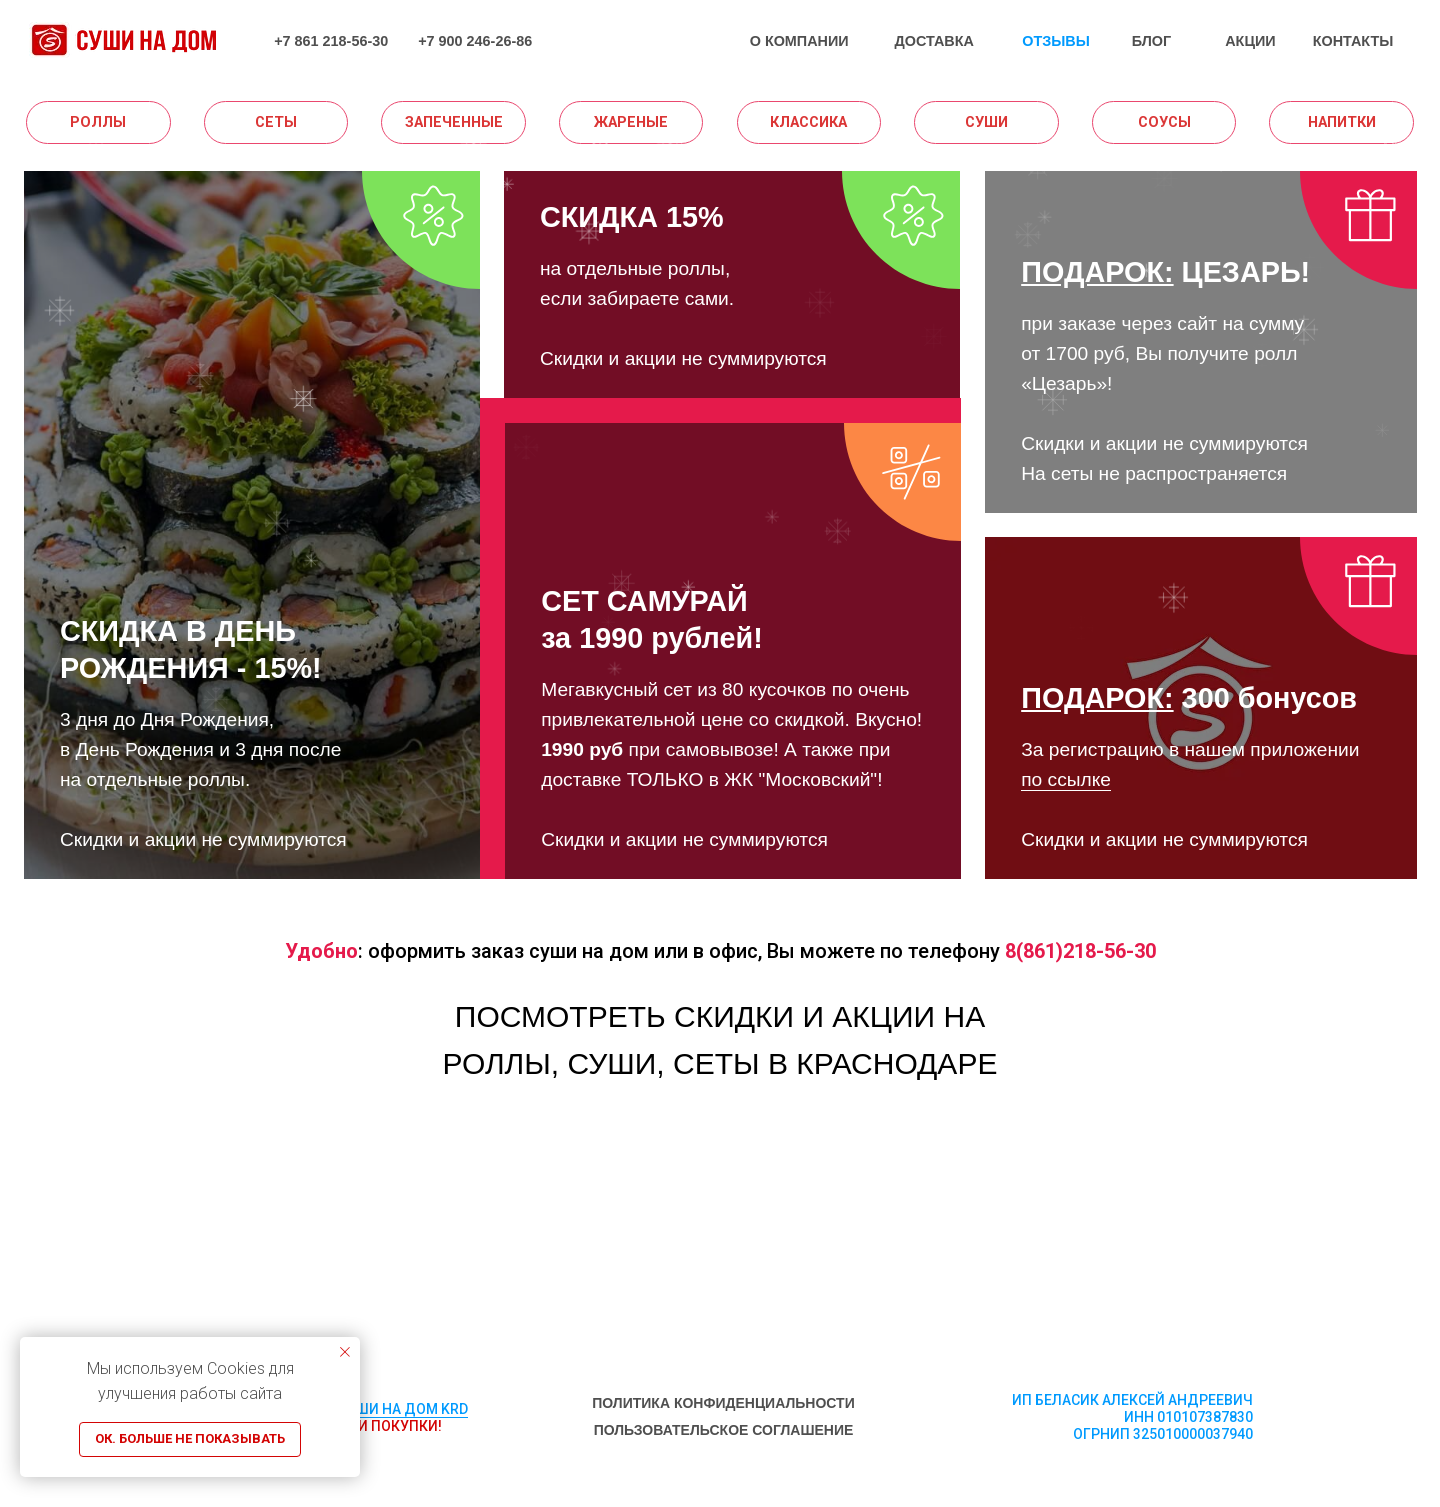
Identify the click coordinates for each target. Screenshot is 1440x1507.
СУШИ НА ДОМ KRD (402, 1409)
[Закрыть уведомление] (345, 1352)
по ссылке (1066, 779)
